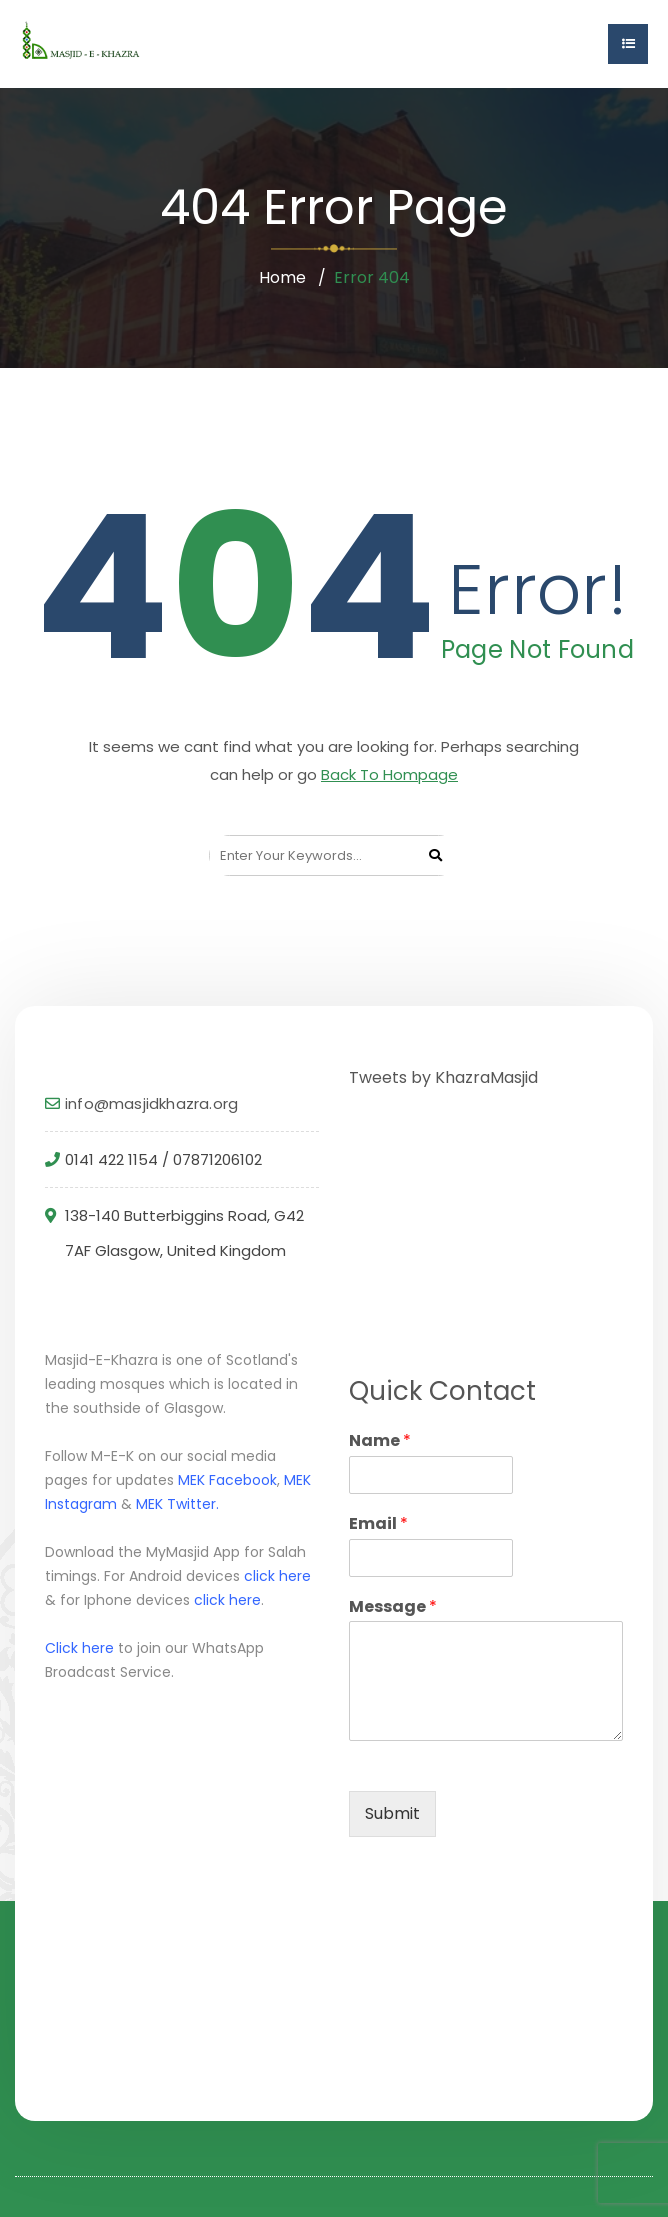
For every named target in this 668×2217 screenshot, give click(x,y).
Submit (392, 1813)
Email (378, 1524)
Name (380, 1441)
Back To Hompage (389, 774)
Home (282, 277)
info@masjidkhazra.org (151, 1103)
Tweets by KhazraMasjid (443, 1077)
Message (393, 1607)
